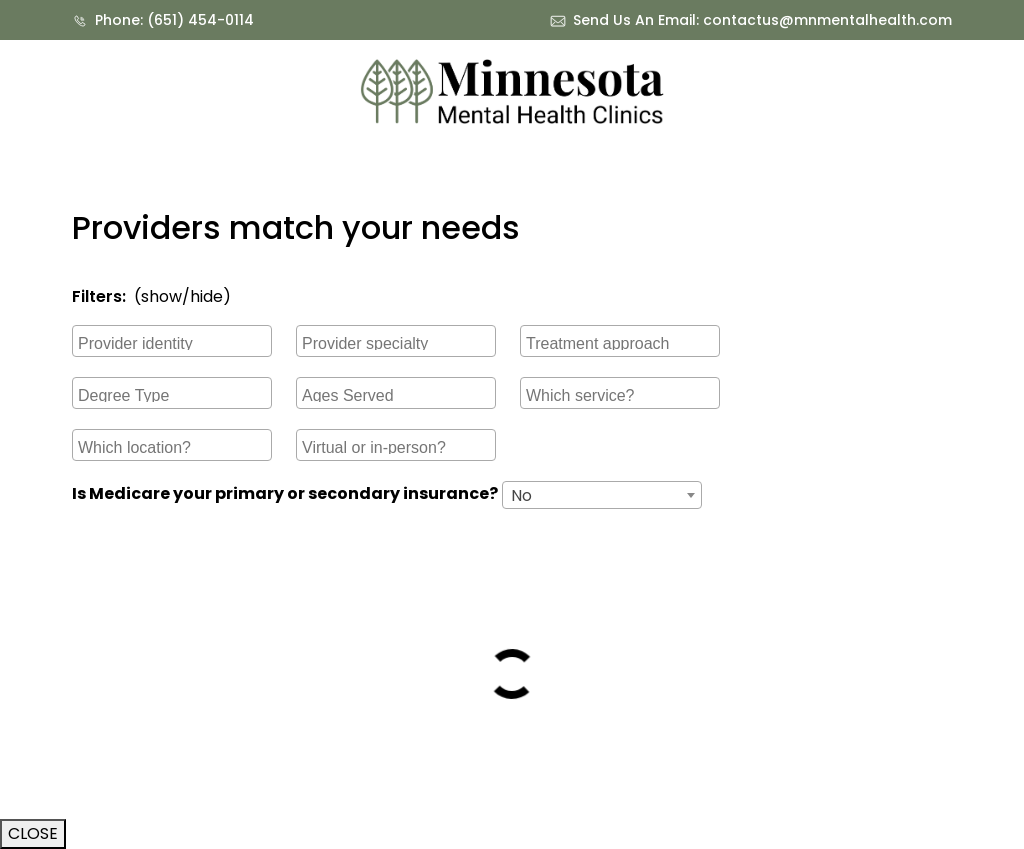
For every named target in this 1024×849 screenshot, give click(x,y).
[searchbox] (174, 341)
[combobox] (172, 341)
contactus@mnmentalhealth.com (827, 20)
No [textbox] (521, 495)
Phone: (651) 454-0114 (174, 20)
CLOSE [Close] (33, 833)
